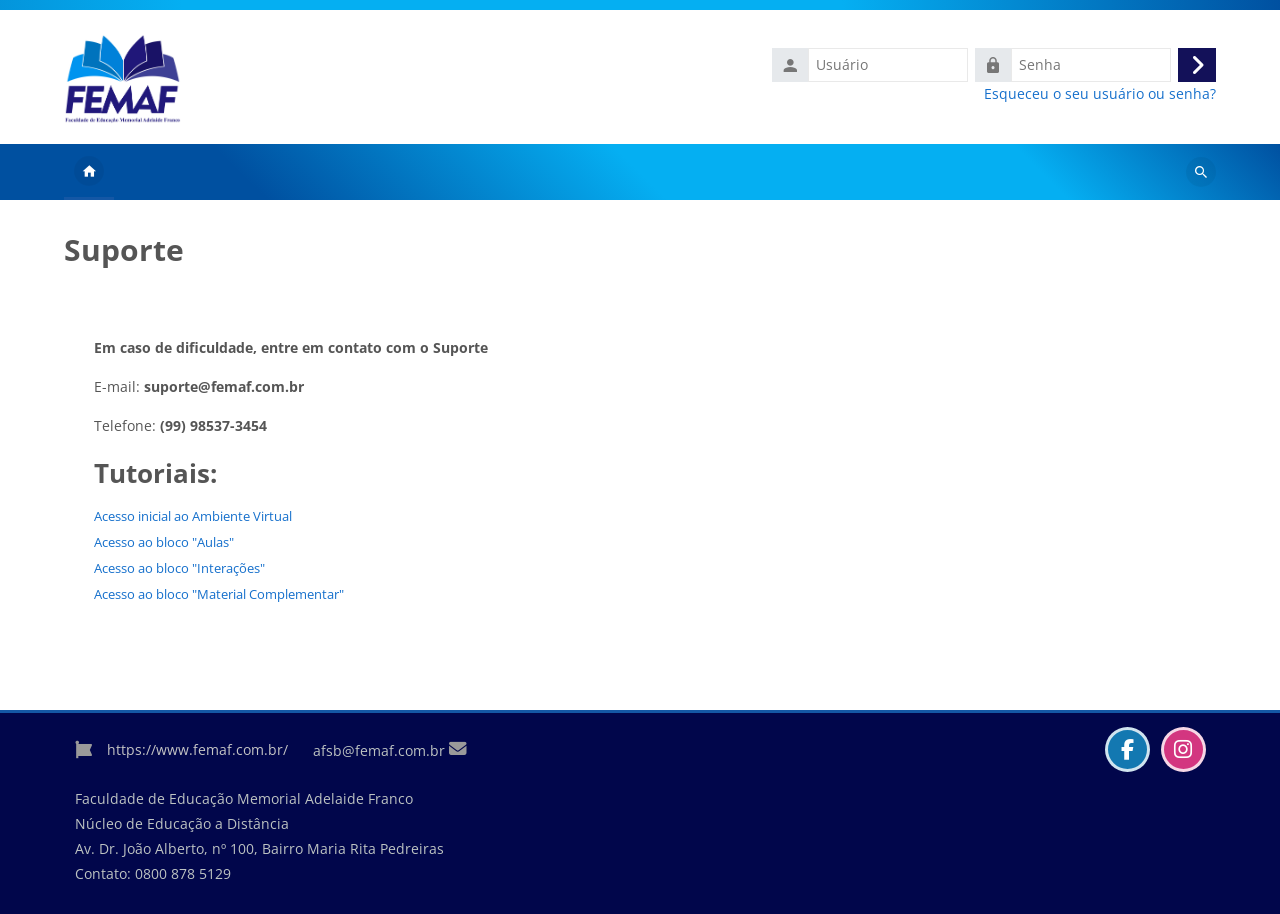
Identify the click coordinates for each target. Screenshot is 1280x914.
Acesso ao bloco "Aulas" (164, 542)
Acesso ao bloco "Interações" (179, 568)
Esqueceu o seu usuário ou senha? (1100, 94)
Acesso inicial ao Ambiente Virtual (193, 516)
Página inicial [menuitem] (89, 172)
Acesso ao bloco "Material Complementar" (219, 594)
